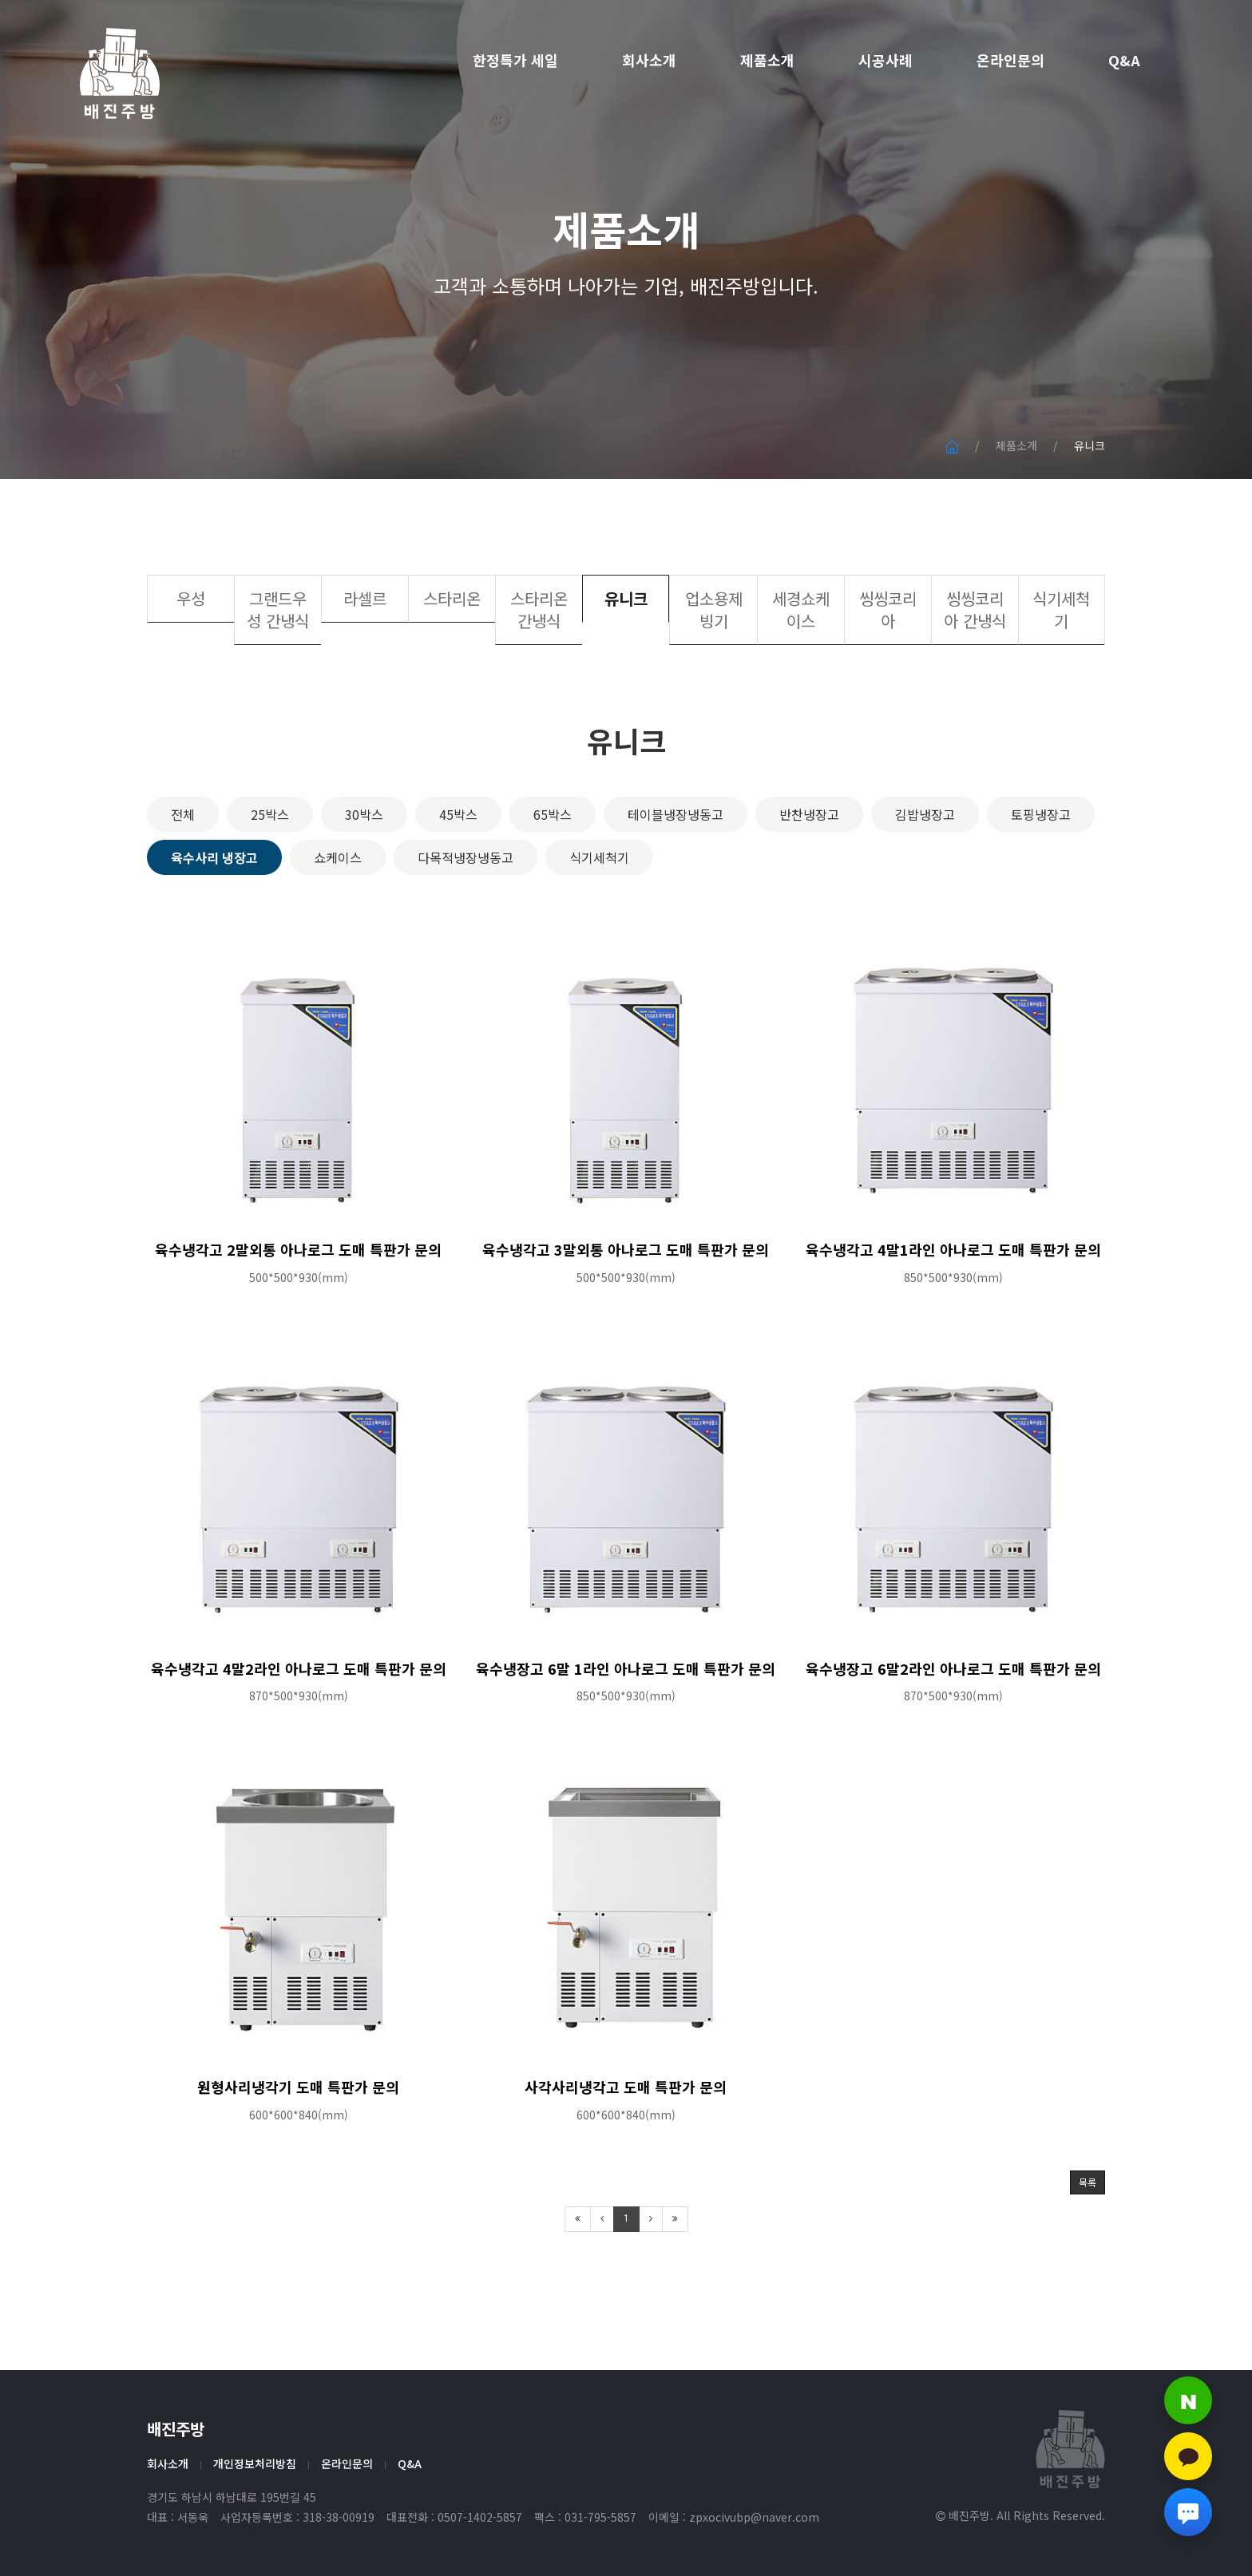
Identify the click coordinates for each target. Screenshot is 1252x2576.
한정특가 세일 (515, 59)
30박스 (364, 876)
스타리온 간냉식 (539, 672)
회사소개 (649, 59)
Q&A (1124, 59)
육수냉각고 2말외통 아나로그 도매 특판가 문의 (298, 1311)
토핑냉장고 (1041, 876)
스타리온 (452, 661)
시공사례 (885, 59)
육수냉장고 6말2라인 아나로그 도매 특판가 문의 (953, 1730)
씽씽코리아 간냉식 (975, 672)
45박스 (458, 876)
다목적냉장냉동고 (465, 919)
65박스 (552, 876)
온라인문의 (1010, 59)
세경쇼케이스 (801, 672)
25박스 (270, 876)
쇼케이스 (338, 919)
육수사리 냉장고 (214, 919)
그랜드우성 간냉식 (278, 672)
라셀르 (364, 661)
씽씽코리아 (888, 672)
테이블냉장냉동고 (675, 876)
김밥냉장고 (925, 876)
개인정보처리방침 (254, 2463)
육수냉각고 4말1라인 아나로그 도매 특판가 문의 (953, 1311)
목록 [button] (1087, 2245)
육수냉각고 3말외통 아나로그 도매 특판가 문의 (625, 1311)
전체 (183, 876)
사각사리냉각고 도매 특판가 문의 (626, 2149)
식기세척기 (1061, 672)
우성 (190, 661)
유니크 (626, 661)
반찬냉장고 (809, 876)
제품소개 (767, 59)
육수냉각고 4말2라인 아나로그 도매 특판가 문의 (298, 1730)
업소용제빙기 (714, 672)
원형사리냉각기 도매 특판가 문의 (298, 2149)
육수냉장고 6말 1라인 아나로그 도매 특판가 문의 (625, 1730)
